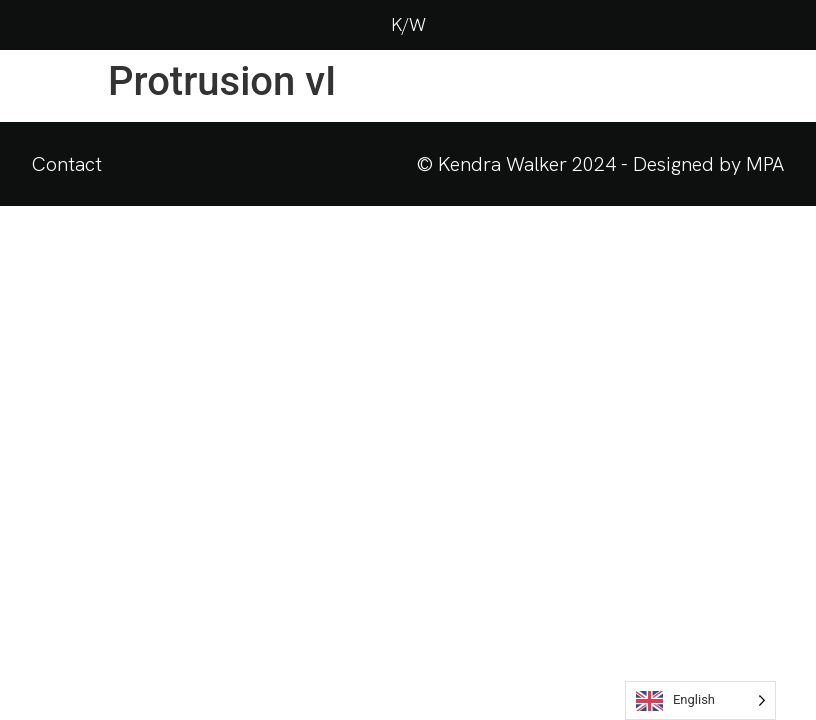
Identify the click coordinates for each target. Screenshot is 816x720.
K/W (408, 24)
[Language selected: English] (700, 700)
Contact (67, 164)
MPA (765, 164)
